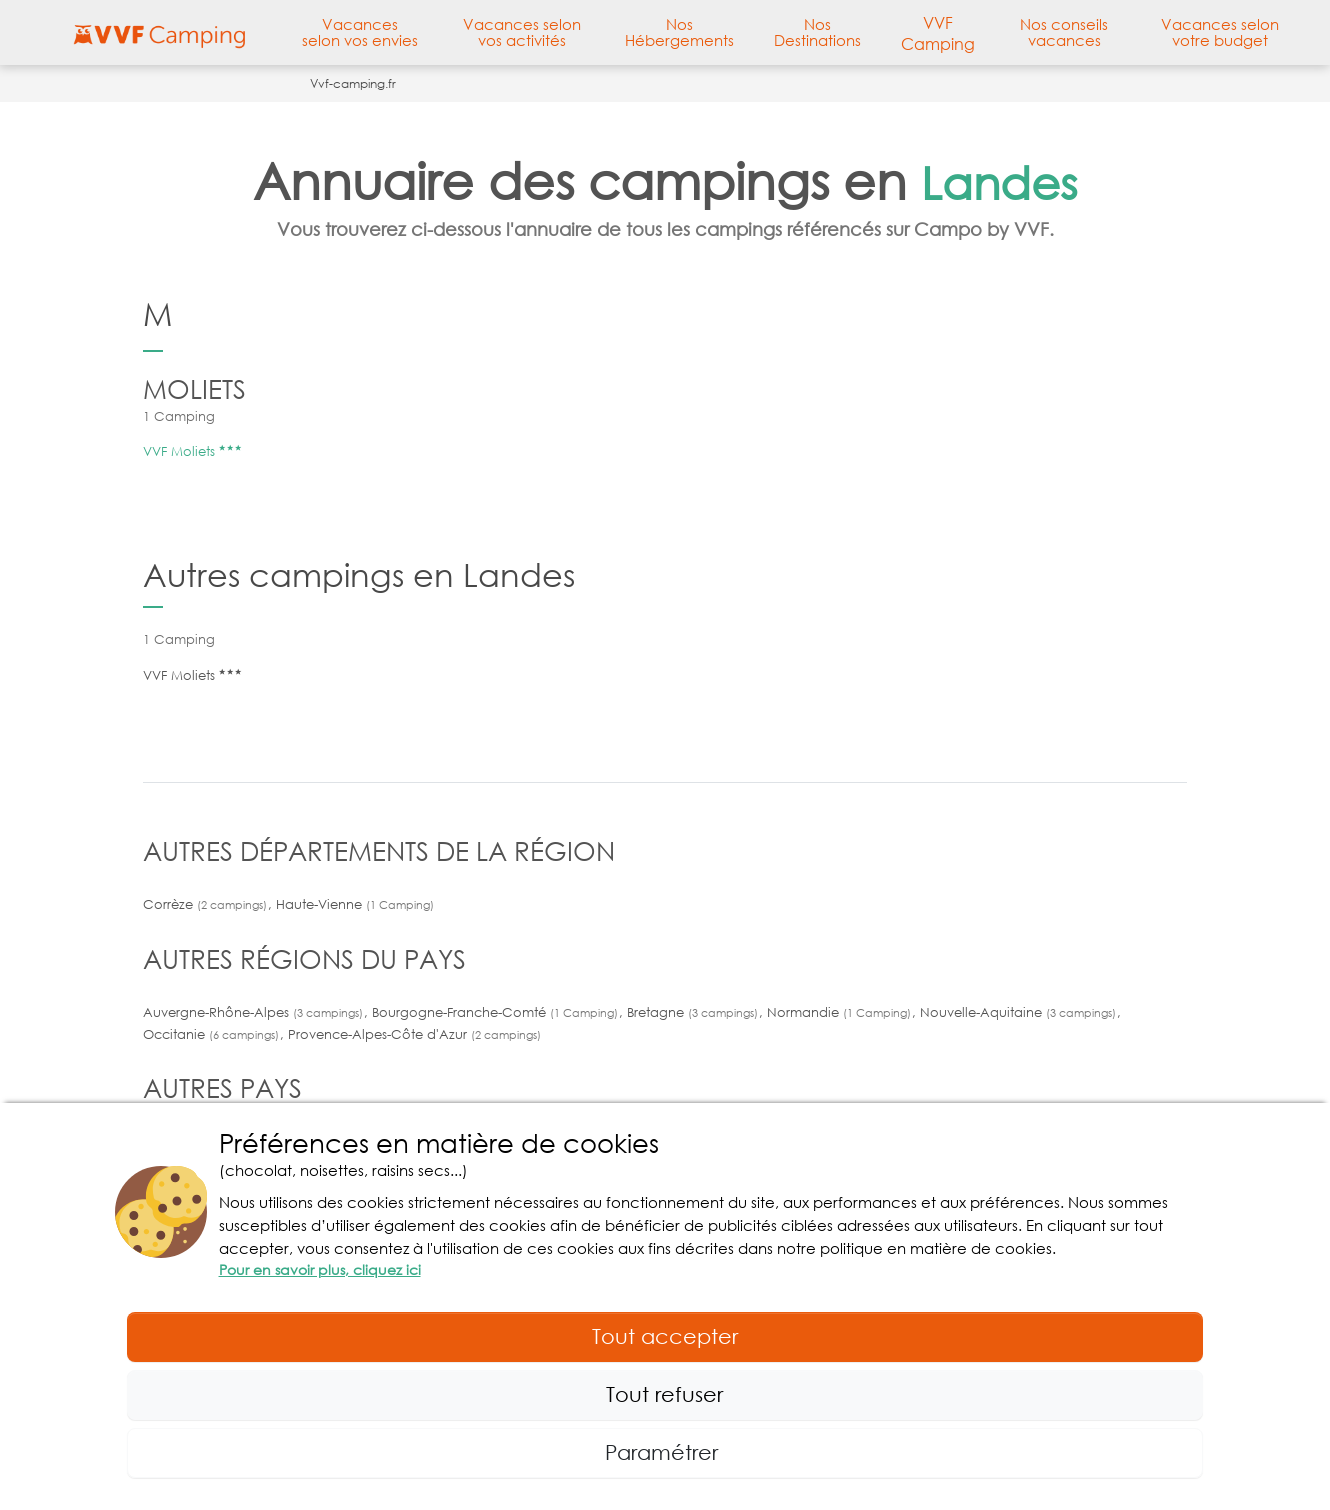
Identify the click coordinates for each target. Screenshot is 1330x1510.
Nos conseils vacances (1064, 32)
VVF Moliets (192, 450)
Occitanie (213, 1034)
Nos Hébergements (679, 32)
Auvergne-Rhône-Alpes (255, 1012)
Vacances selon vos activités (522, 32)
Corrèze (207, 904)
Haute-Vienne (355, 904)
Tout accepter (665, 1336)
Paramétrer (664, 1452)
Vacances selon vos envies (360, 32)
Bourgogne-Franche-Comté (497, 1012)
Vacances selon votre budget (1220, 32)
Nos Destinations (817, 32)
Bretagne (694, 1012)
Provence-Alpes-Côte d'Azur (414, 1034)
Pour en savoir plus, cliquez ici (320, 1269)
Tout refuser (664, 1394)
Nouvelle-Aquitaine (1020, 1012)
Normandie (841, 1012)
